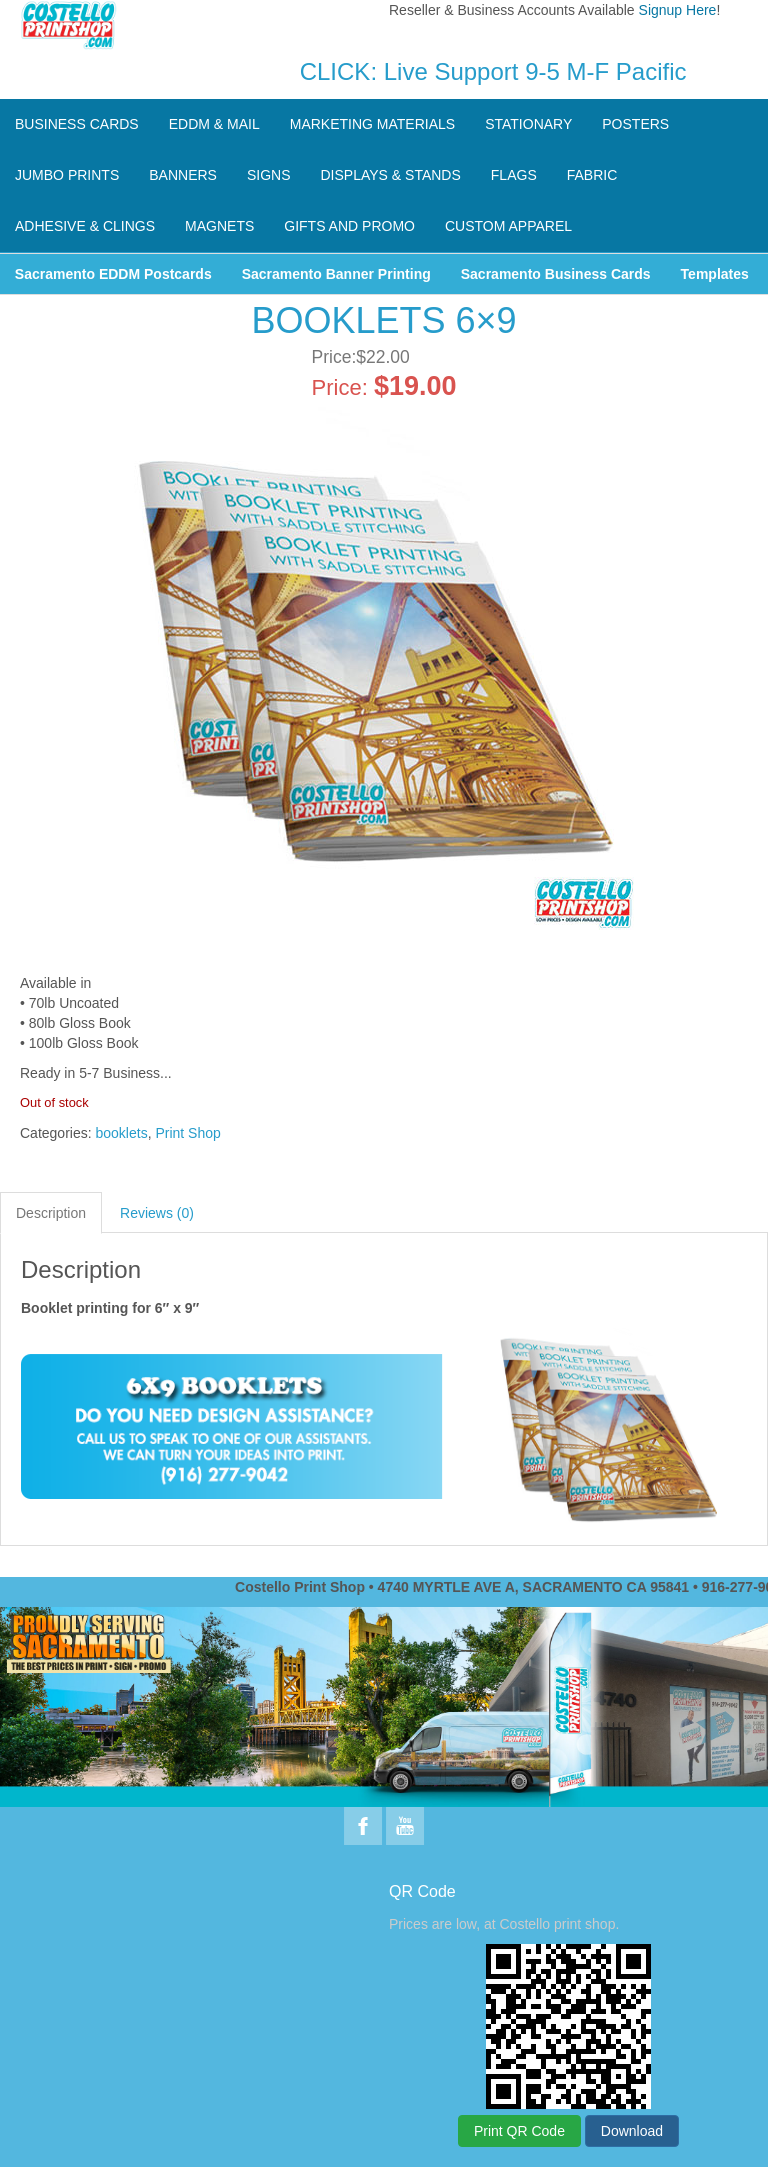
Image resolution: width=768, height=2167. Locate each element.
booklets (121, 1133)
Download (632, 2131)
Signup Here (678, 10)
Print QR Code (519, 2131)
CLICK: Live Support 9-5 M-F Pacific (493, 71)
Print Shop (187, 1133)
